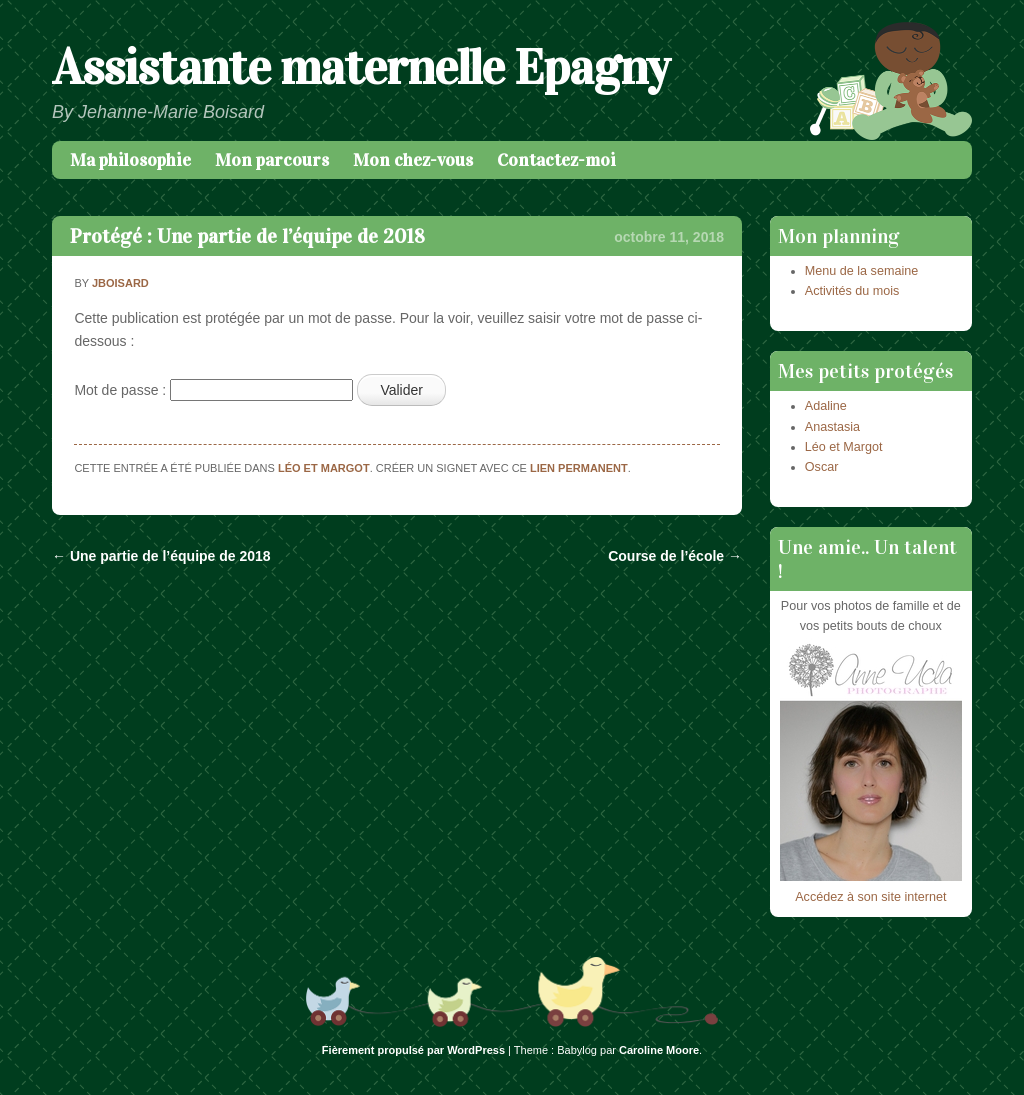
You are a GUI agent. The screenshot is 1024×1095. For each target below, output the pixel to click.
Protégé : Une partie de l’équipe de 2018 (247, 236)
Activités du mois (852, 291)
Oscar (822, 467)
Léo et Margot (324, 468)
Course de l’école (675, 556)
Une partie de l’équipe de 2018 (161, 556)
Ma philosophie (130, 160)
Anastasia (832, 427)
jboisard (120, 283)
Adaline (826, 406)
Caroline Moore (659, 1050)
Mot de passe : (213, 390)
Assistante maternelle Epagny (360, 67)
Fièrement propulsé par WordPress (413, 1050)
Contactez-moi (556, 160)
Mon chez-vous (413, 160)
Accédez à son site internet (870, 897)
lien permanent (579, 468)
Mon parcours (272, 160)
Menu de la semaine (861, 271)
